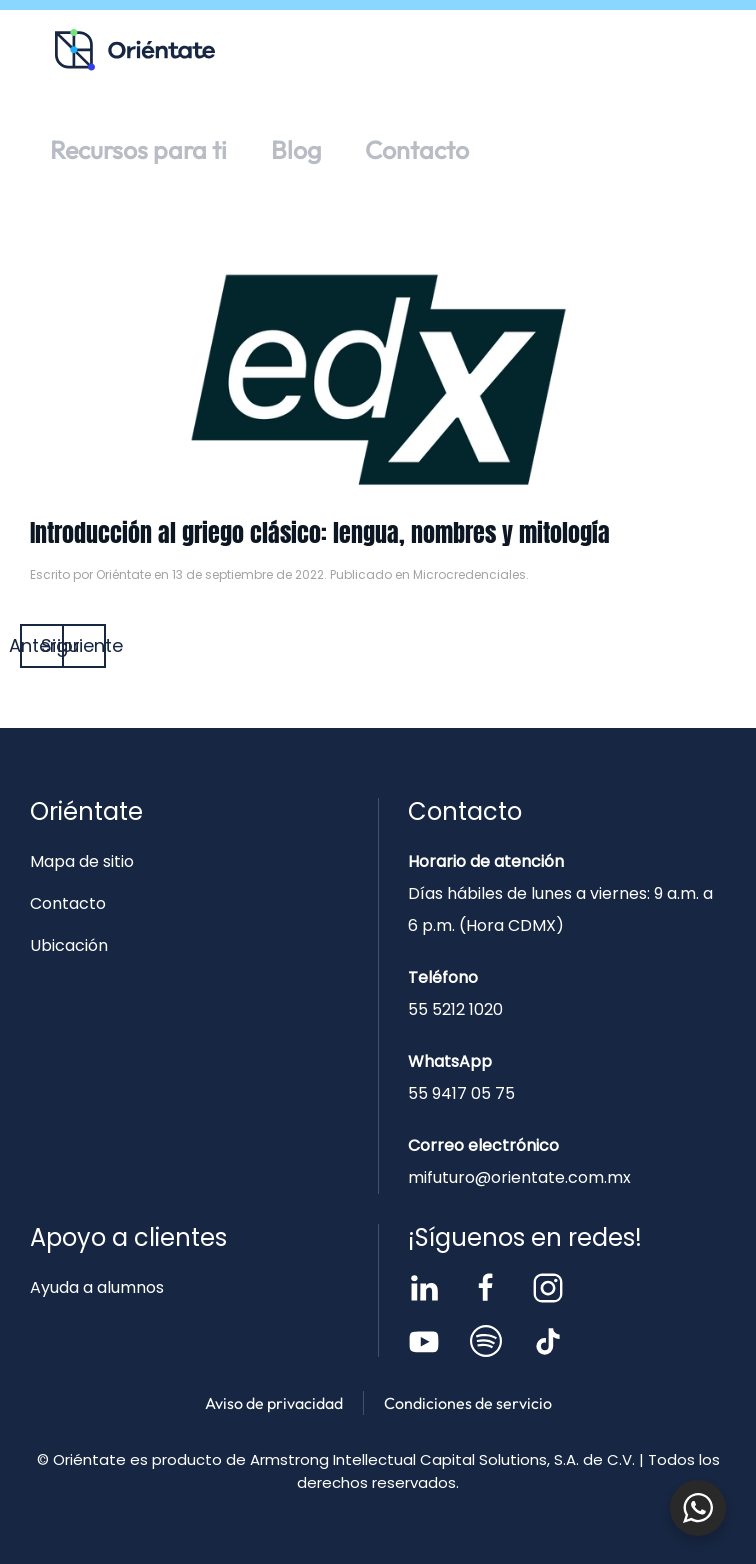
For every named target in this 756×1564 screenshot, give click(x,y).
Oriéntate (123, 574)
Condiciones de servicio (468, 1403)
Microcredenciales (469, 574)
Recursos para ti (138, 150)
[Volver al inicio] (135, 50)
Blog (296, 150)
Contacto (417, 150)
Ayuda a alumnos (97, 1287)
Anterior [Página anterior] (42, 645)
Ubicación (69, 945)
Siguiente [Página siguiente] (84, 645)
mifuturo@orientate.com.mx (519, 1177)
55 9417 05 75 (461, 1093)
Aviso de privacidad (274, 1403)
